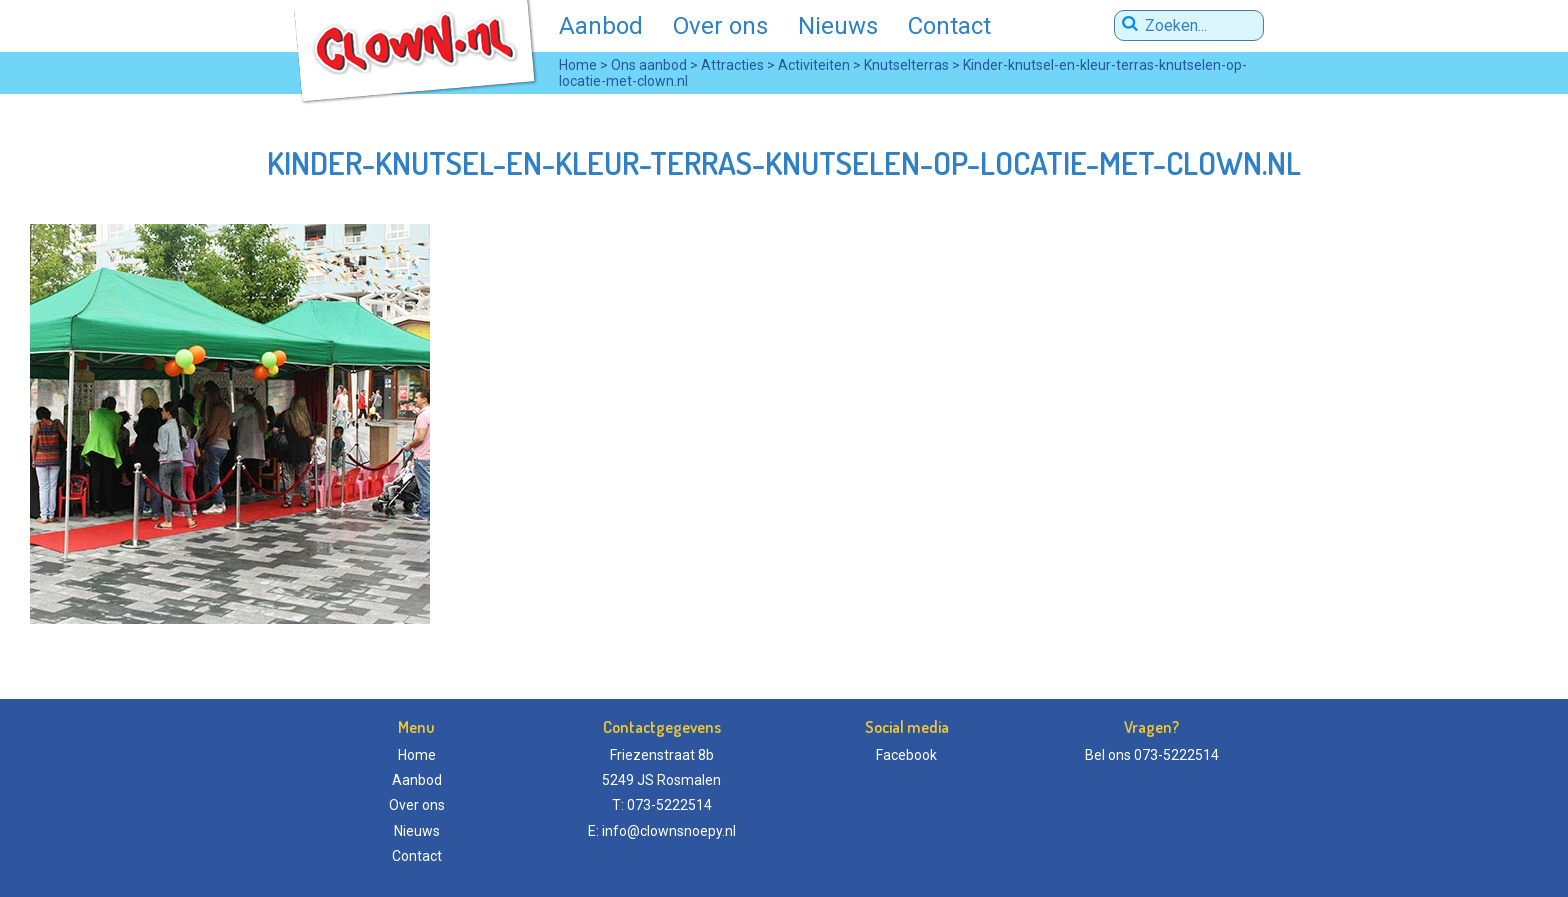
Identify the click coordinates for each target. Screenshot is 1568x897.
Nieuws (838, 26)
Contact (949, 26)
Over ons (720, 26)
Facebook (906, 755)
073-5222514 (1176, 755)
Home (417, 755)
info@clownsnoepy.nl (669, 831)
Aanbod (601, 26)
